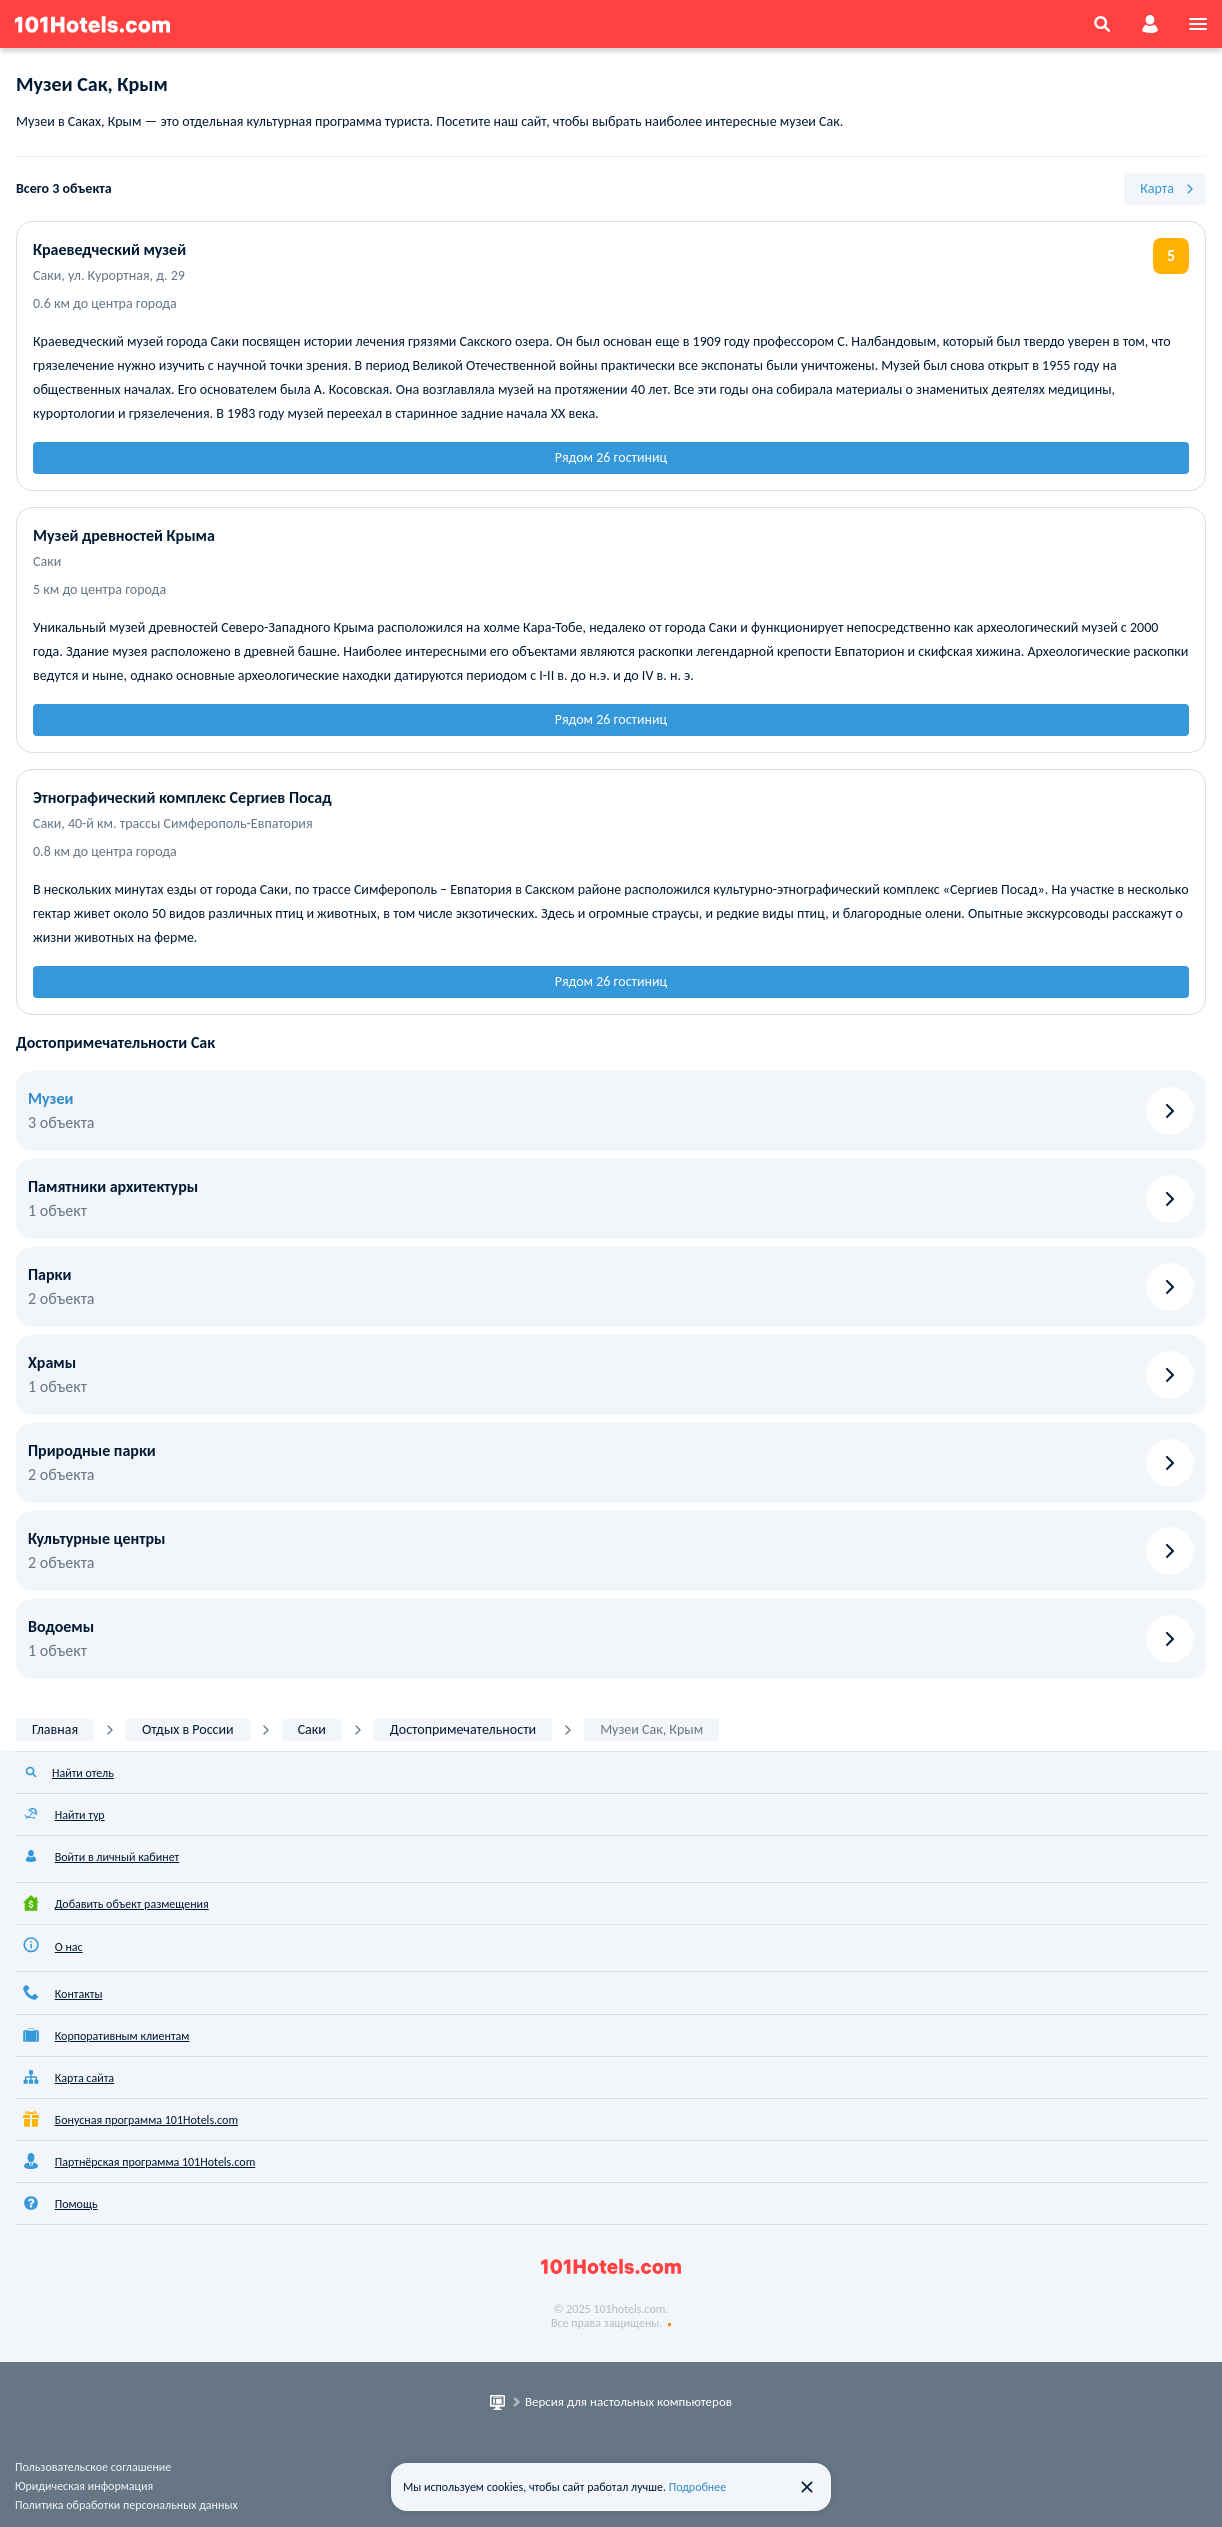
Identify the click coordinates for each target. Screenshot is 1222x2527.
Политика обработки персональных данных (126, 2505)
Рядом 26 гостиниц (611, 457)
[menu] (1198, 24)
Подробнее (698, 2487)
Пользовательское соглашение (93, 2467)
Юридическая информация (84, 2486)
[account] (1150, 24)
